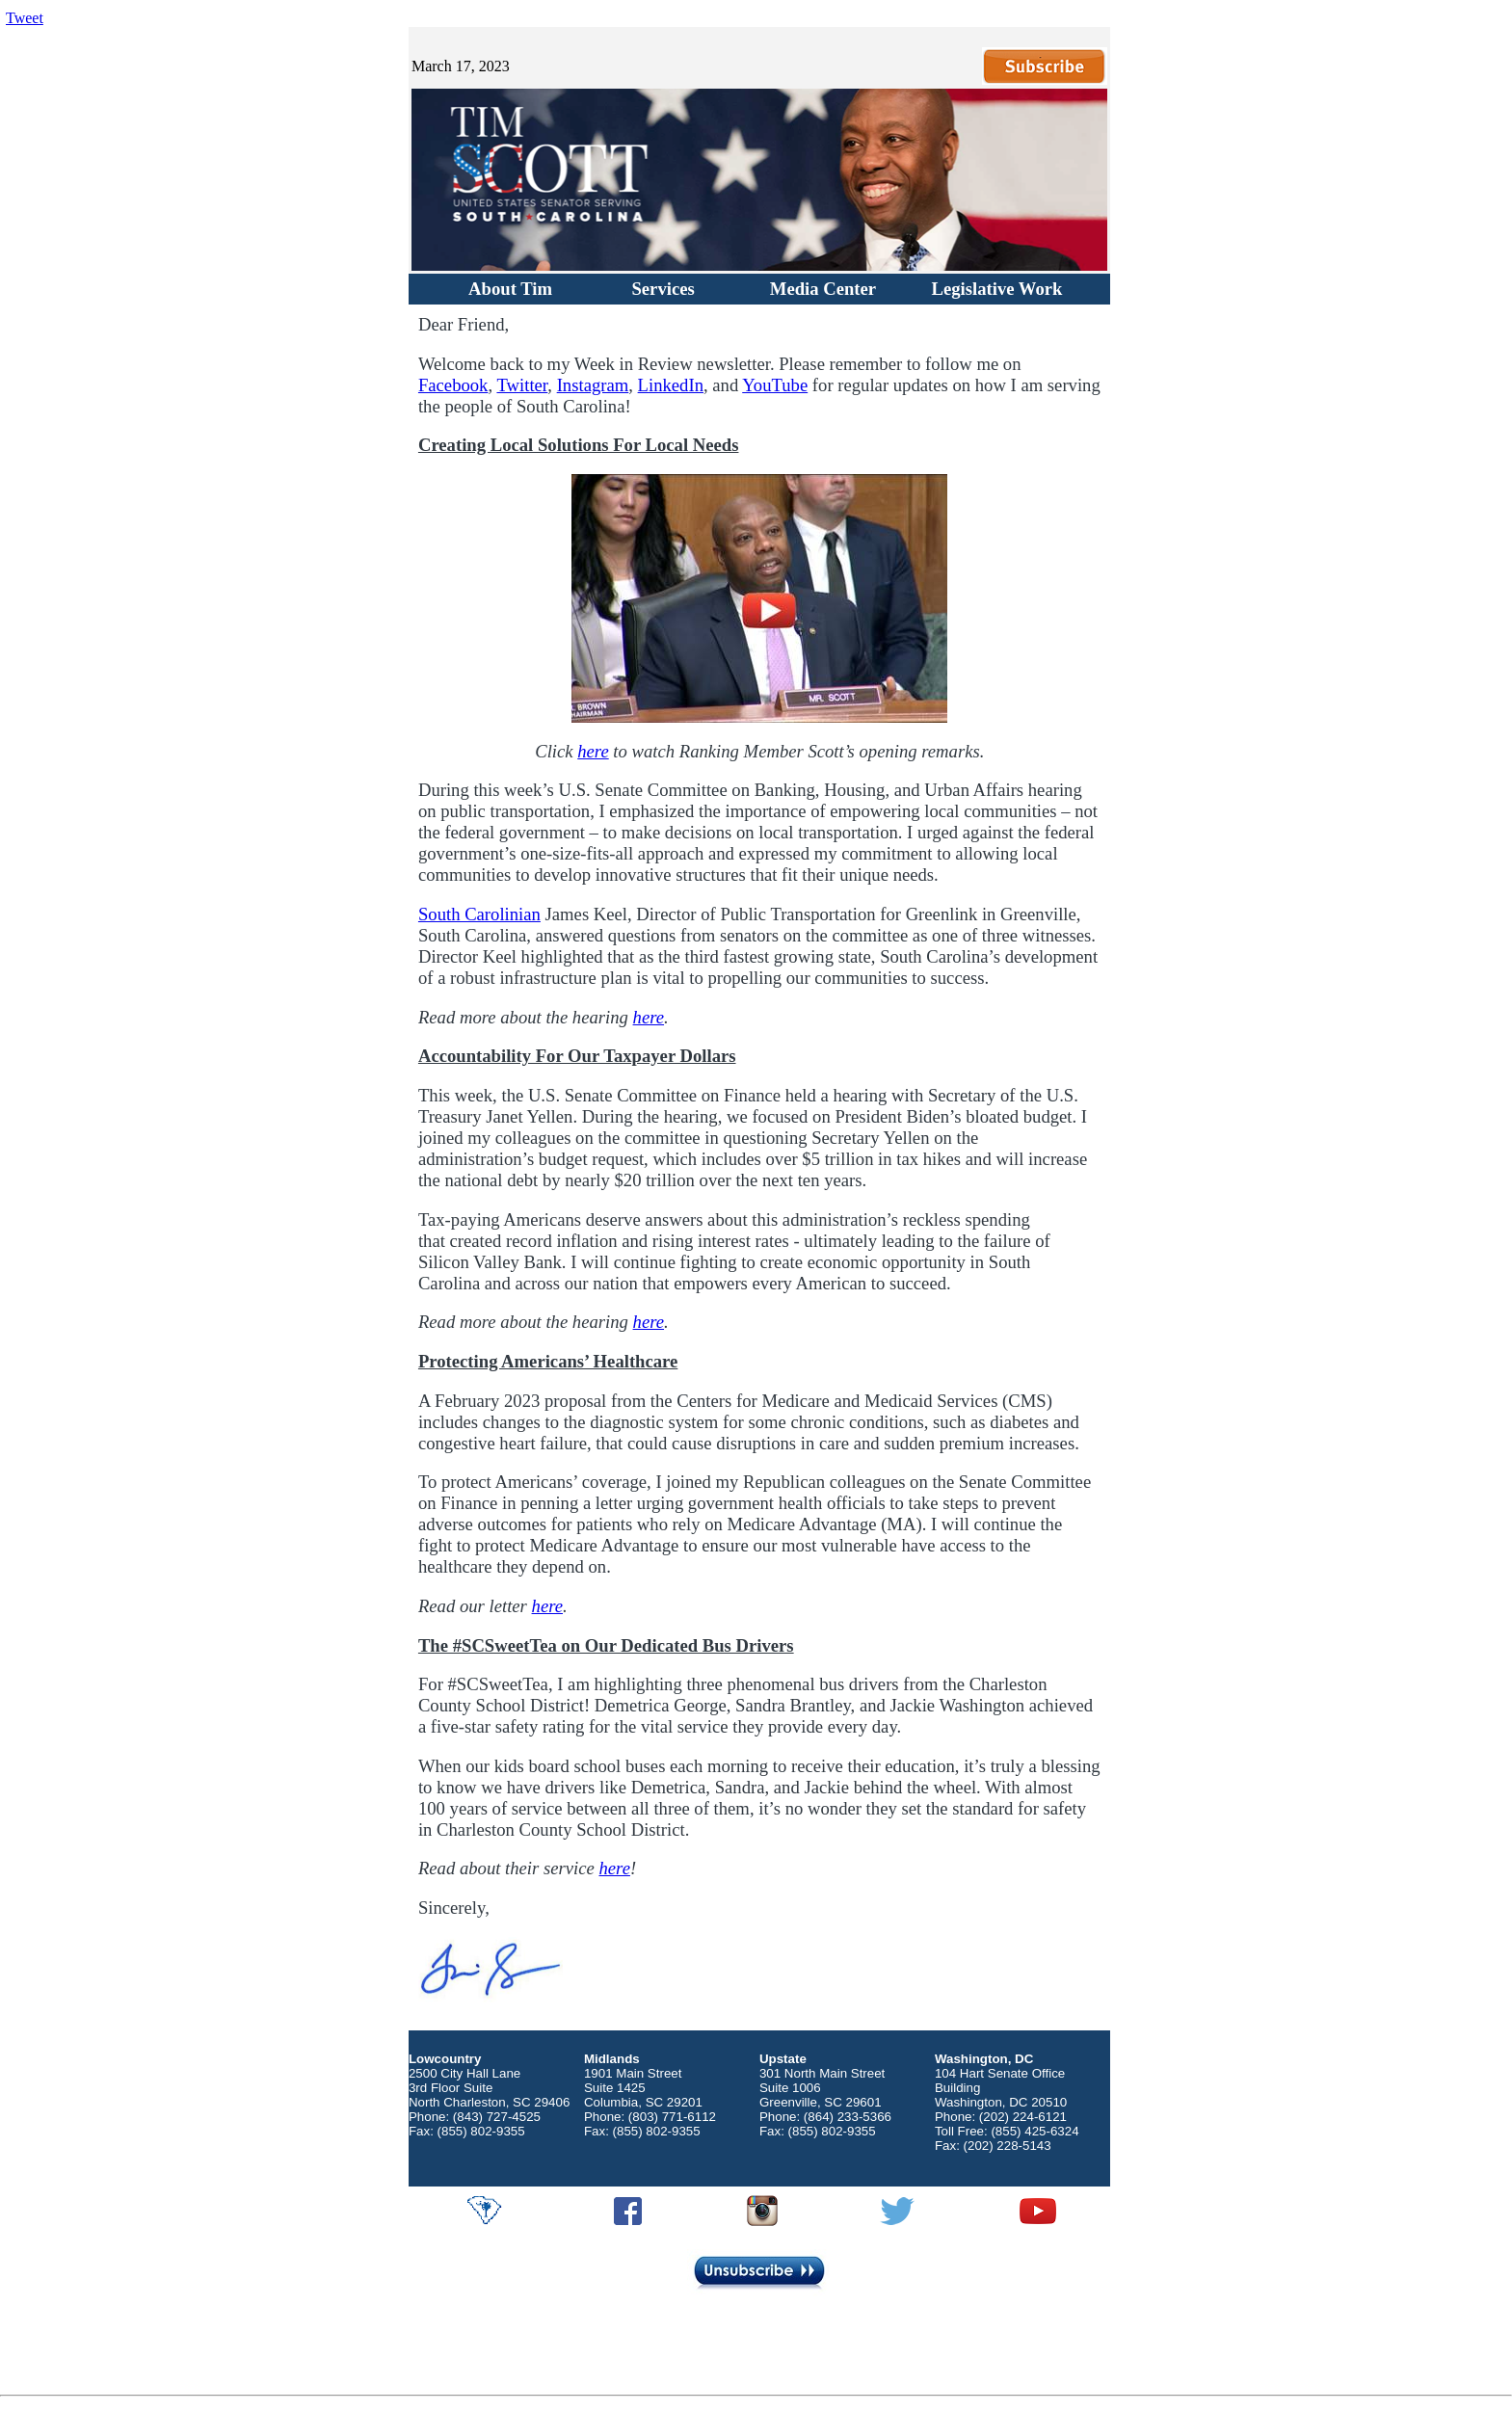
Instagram (593, 385)
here (592, 751)
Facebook (453, 385)
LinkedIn (670, 385)
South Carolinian (479, 914)
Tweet (24, 18)
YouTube (775, 385)
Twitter (521, 385)
